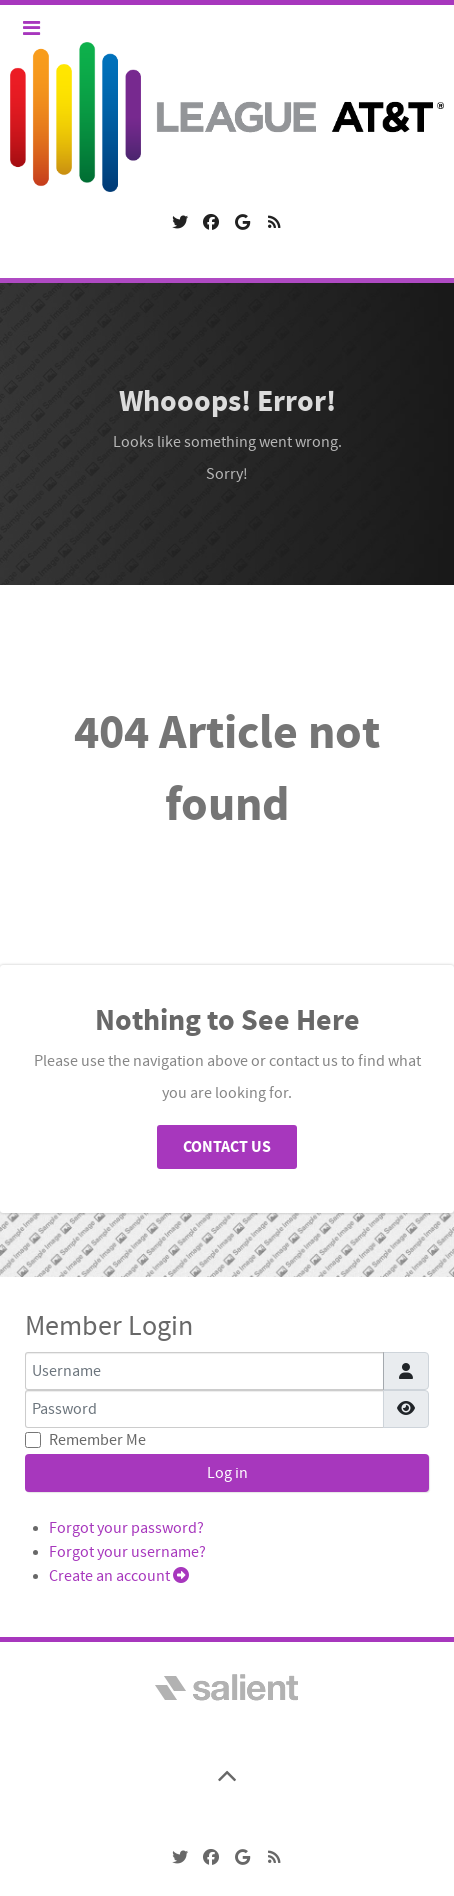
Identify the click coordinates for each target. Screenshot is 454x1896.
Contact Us (227, 1147)
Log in (227, 1473)
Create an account (119, 1576)
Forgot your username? (127, 1552)
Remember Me (97, 1440)
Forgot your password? (126, 1528)
